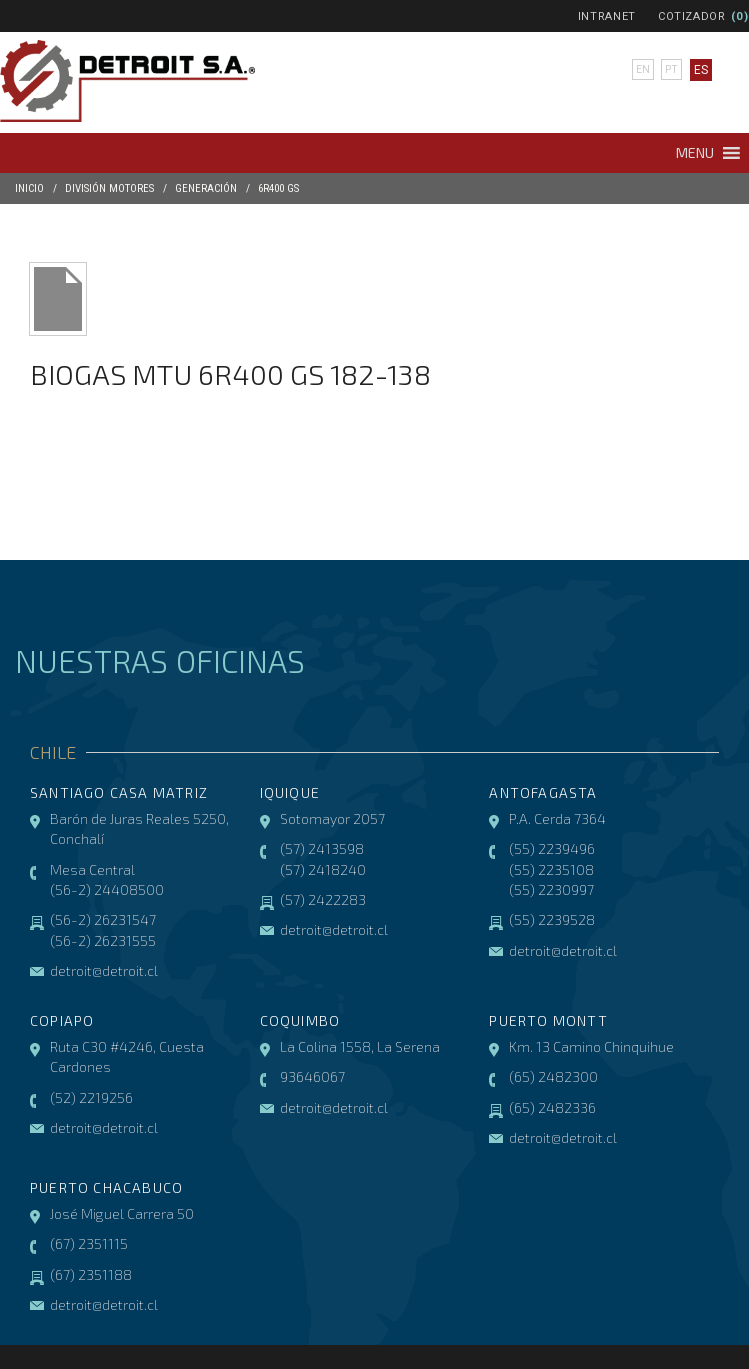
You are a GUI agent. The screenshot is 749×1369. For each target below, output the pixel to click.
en (641, 70)
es (699, 70)
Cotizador (692, 16)
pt (670, 70)
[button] (695, 153)
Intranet (607, 16)
